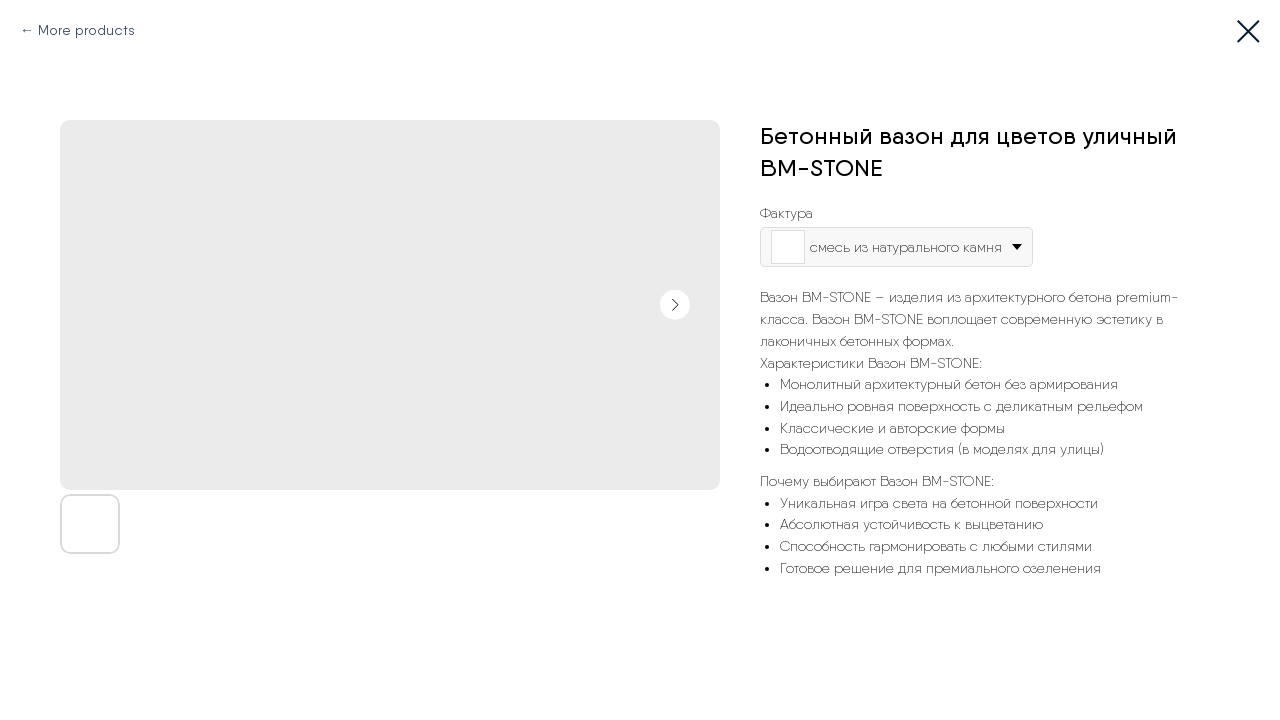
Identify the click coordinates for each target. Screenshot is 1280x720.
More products (86, 30)
